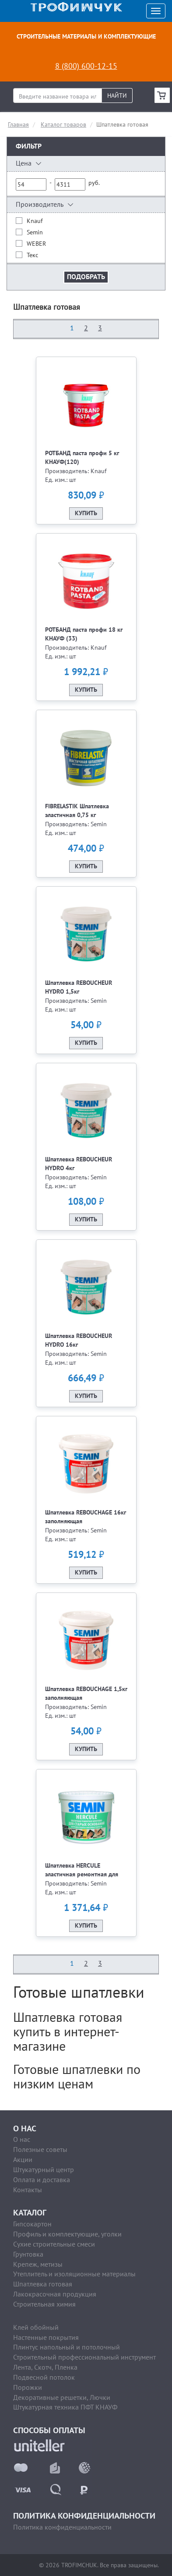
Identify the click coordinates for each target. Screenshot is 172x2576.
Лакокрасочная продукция (54, 2293)
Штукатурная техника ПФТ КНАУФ (65, 2407)
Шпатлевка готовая (42, 2283)
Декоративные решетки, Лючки (61, 2397)
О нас (21, 2139)
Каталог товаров (63, 124)
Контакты (27, 2189)
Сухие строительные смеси (54, 2244)
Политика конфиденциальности (62, 2527)
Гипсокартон (32, 2223)
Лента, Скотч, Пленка (45, 2367)
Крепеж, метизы (38, 2264)
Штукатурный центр (43, 2169)
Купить (86, 513)
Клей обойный (36, 2327)
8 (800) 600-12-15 (86, 66)
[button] (86, 164)
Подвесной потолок (44, 2377)
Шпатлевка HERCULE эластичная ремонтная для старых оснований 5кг (81, 1874)
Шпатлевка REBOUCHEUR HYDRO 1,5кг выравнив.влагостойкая (78, 991)
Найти (117, 95)
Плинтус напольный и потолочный (66, 2346)
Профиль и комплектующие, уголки (67, 2233)
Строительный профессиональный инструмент (84, 2357)
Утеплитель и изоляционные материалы (74, 2273)
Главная (18, 124)
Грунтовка (28, 2254)
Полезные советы (40, 2149)
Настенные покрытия (46, 2337)
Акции (22, 2159)
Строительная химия (44, 2304)
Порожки (27, 2387)
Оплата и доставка (41, 2179)
